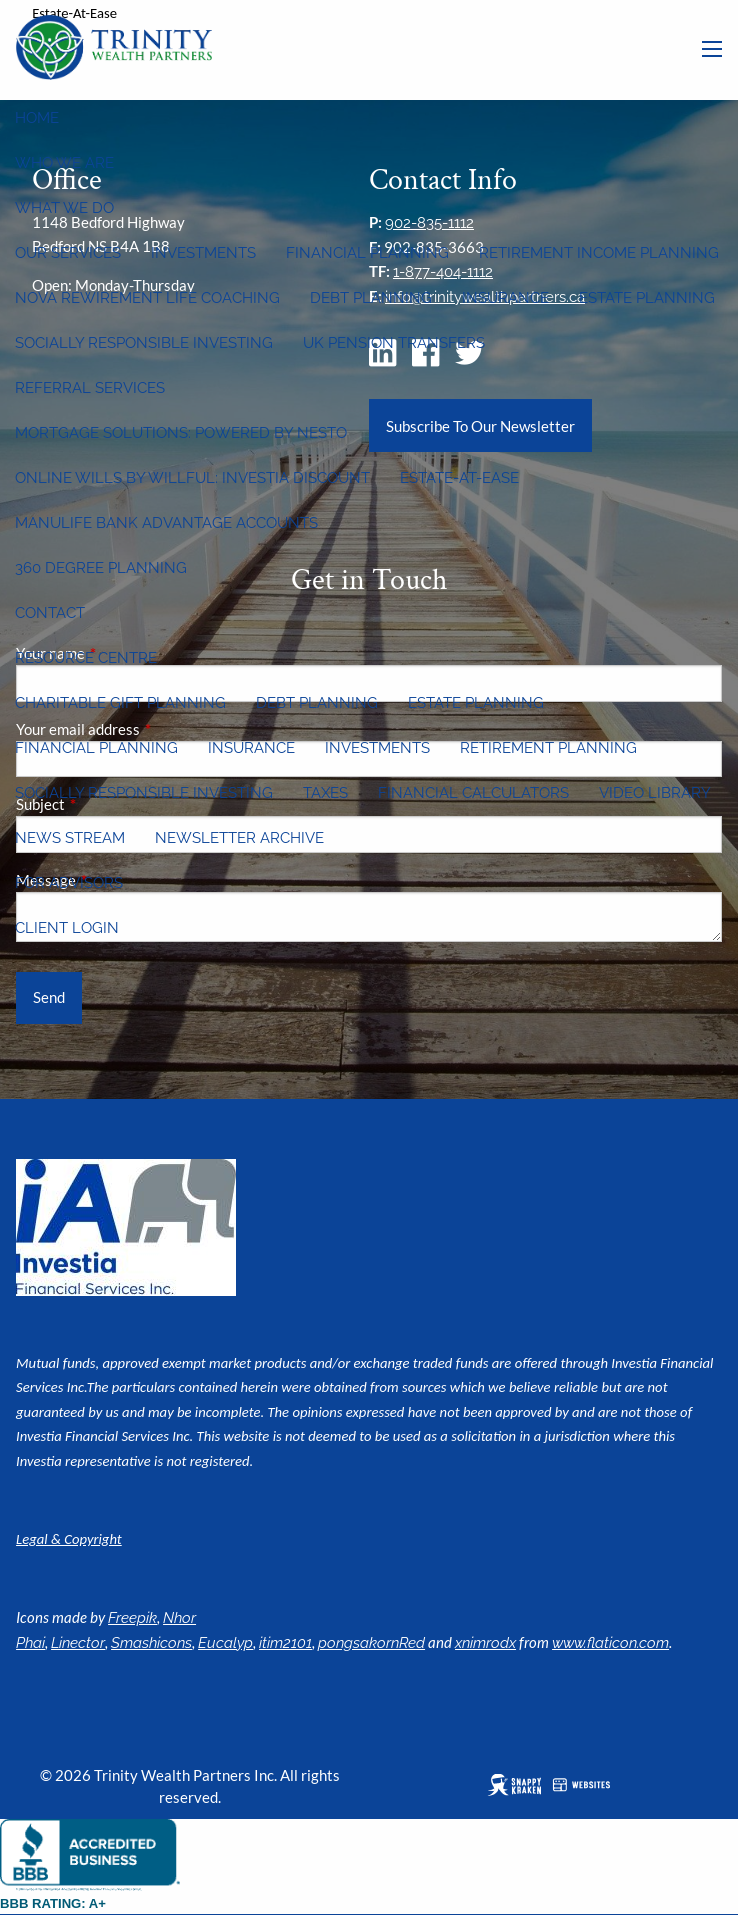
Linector (78, 1643)
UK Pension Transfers (394, 343)
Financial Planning (367, 253)
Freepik (132, 1618)
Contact (50, 613)
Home (37, 118)
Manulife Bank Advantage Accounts (166, 523)
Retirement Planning (548, 748)
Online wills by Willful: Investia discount (192, 478)
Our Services (68, 253)
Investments (203, 253)
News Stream (70, 838)
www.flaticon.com (610, 1643)
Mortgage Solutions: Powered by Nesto (181, 433)
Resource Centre (86, 658)
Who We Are (64, 163)
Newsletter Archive (239, 838)
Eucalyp (225, 1643)
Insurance (505, 298)
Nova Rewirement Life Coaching (147, 298)
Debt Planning (371, 298)
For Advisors (69, 883)
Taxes (325, 793)
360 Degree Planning (101, 568)
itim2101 (285, 1643)
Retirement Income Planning (599, 253)
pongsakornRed (371, 1643)
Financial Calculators (473, 793)
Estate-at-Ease (459, 478)
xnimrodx (485, 1643)
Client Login (67, 928)
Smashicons (151, 1643)
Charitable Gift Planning (120, 703)
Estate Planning (647, 298)
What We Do (64, 208)
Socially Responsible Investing (144, 343)
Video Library (655, 793)
